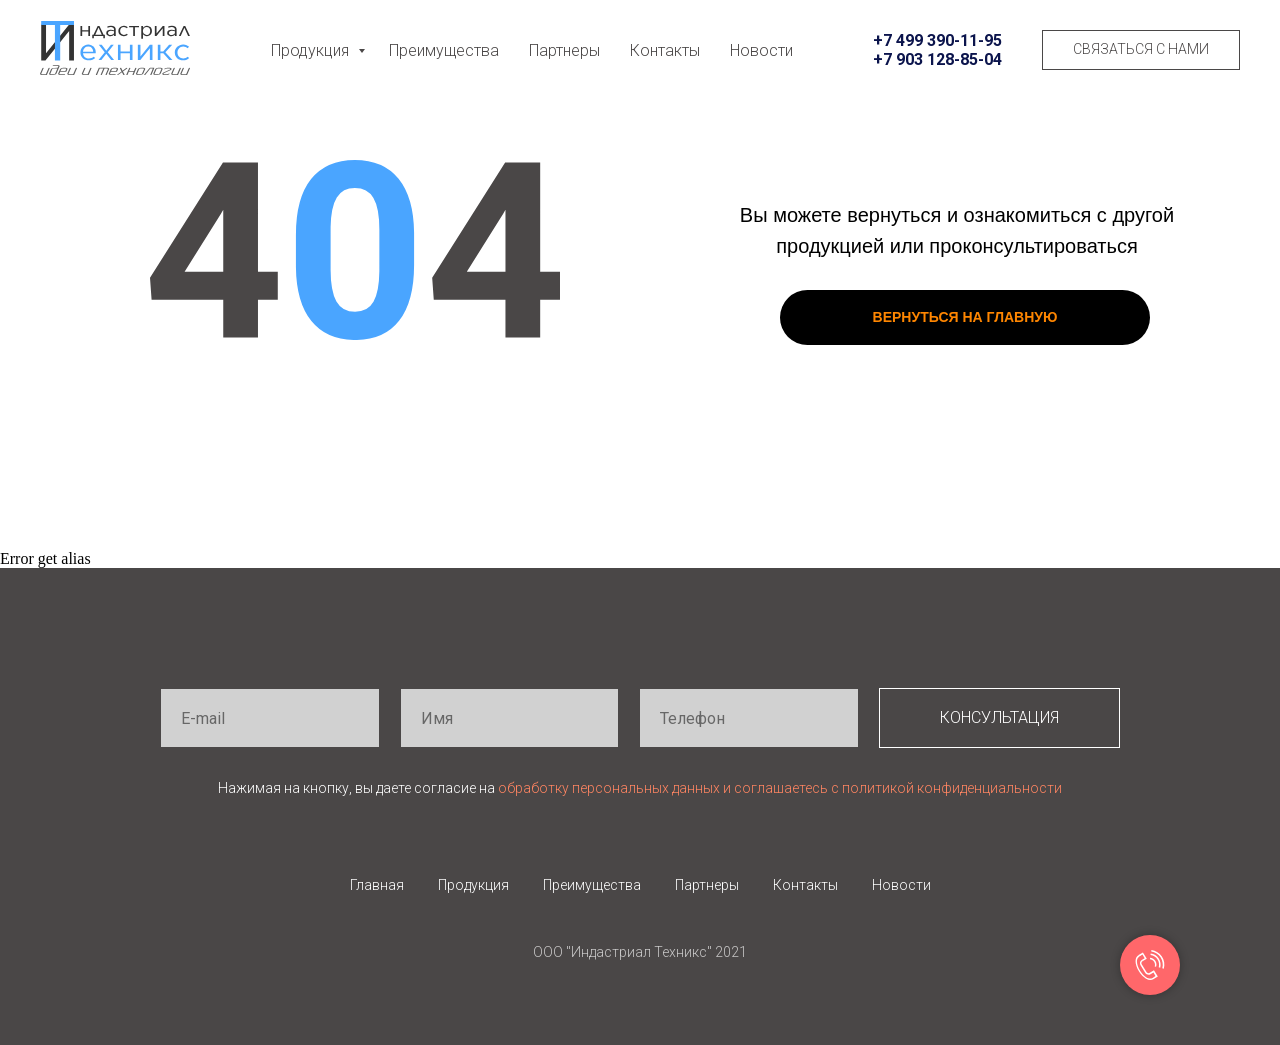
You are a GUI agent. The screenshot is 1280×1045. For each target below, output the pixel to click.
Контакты (665, 50)
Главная (377, 885)
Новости (761, 50)
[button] (1141, 50)
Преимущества (444, 50)
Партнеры (564, 50)
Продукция (312, 50)
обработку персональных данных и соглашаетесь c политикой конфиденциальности (780, 788)
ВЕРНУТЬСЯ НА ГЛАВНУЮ (965, 317)
